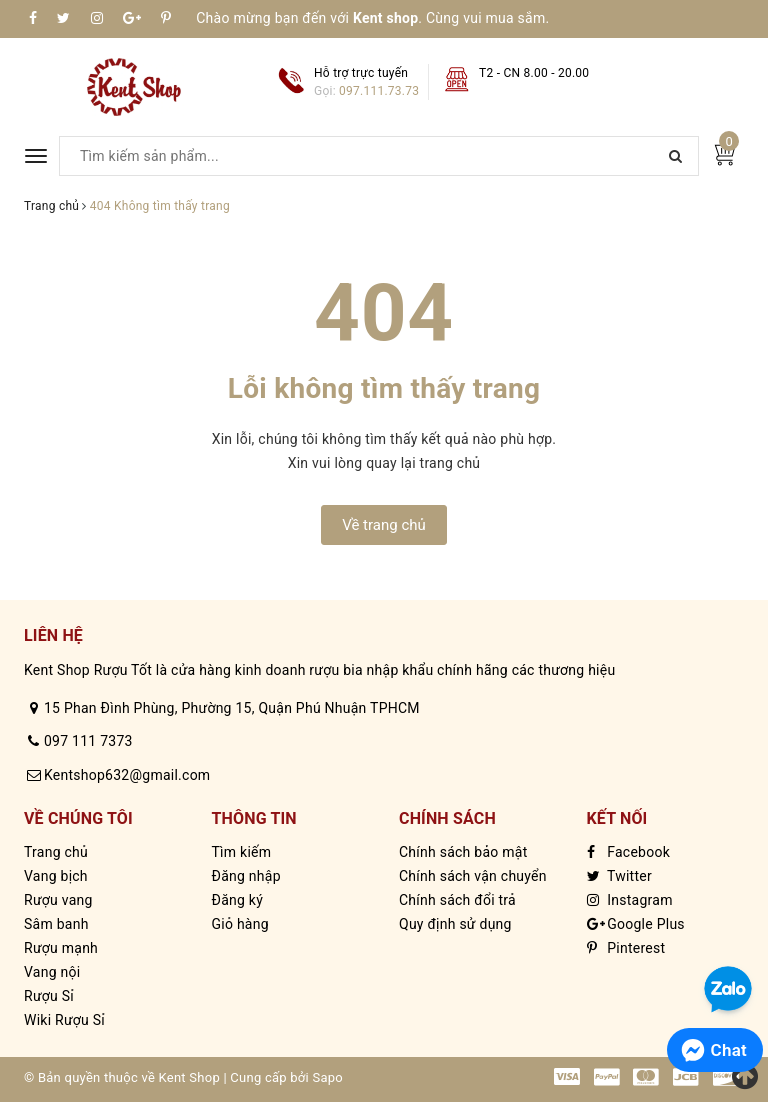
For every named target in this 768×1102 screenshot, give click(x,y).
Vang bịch (56, 876)
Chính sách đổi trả (457, 900)
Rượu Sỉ (49, 996)
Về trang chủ (384, 525)
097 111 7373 (88, 741)
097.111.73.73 (379, 91)
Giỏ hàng (240, 924)
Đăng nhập (246, 876)
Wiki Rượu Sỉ (64, 1020)
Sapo (327, 1077)
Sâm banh (56, 924)
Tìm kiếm (242, 852)
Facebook (629, 852)
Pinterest (626, 948)
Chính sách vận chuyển (473, 876)
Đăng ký (238, 900)
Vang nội (52, 972)
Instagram (630, 900)
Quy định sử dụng (455, 924)
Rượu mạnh (61, 948)
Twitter (619, 876)
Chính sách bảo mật (463, 852)
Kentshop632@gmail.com (127, 775)
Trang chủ (56, 852)
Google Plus (636, 924)
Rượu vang (58, 900)
